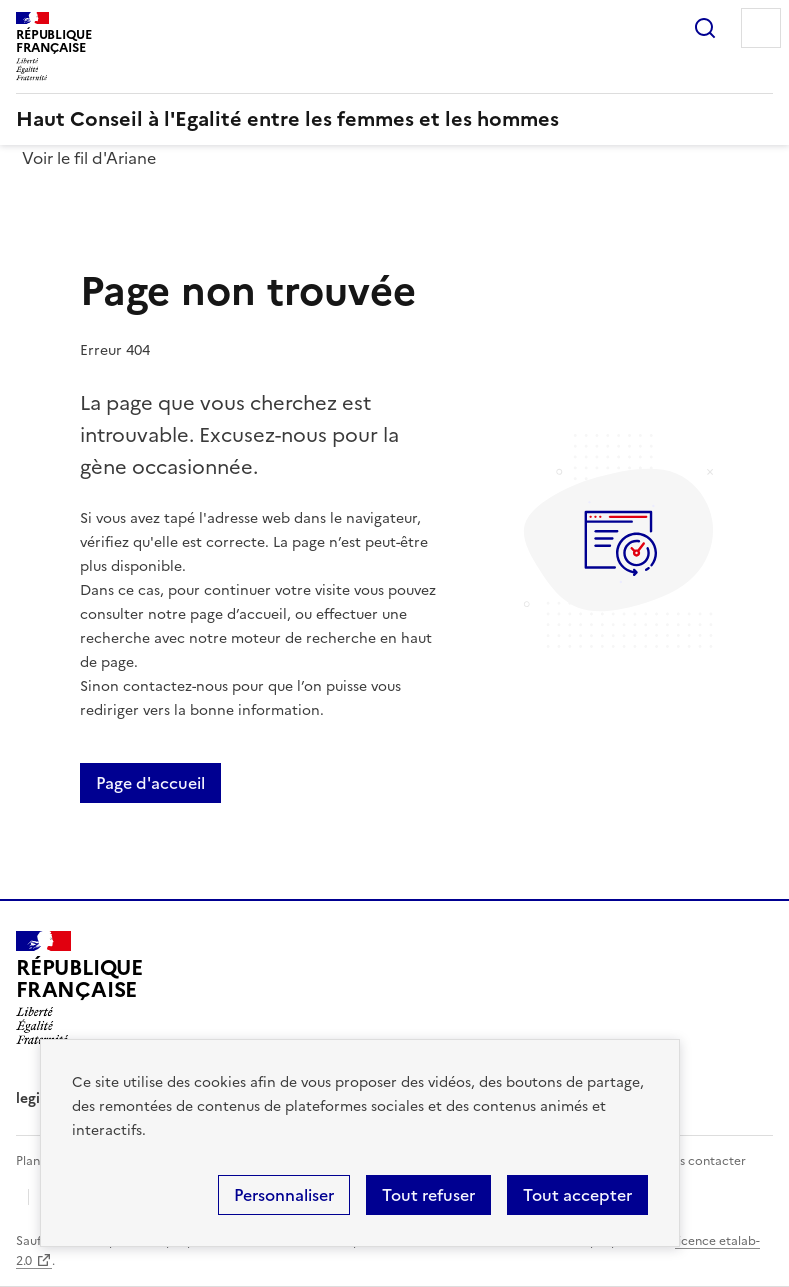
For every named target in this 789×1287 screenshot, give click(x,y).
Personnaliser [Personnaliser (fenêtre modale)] (284, 1195)
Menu (761, 28)
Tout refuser (428, 1195)
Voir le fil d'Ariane (89, 158)
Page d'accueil (150, 783)
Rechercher (705, 28)
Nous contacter (700, 1161)
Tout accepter (577, 1195)
